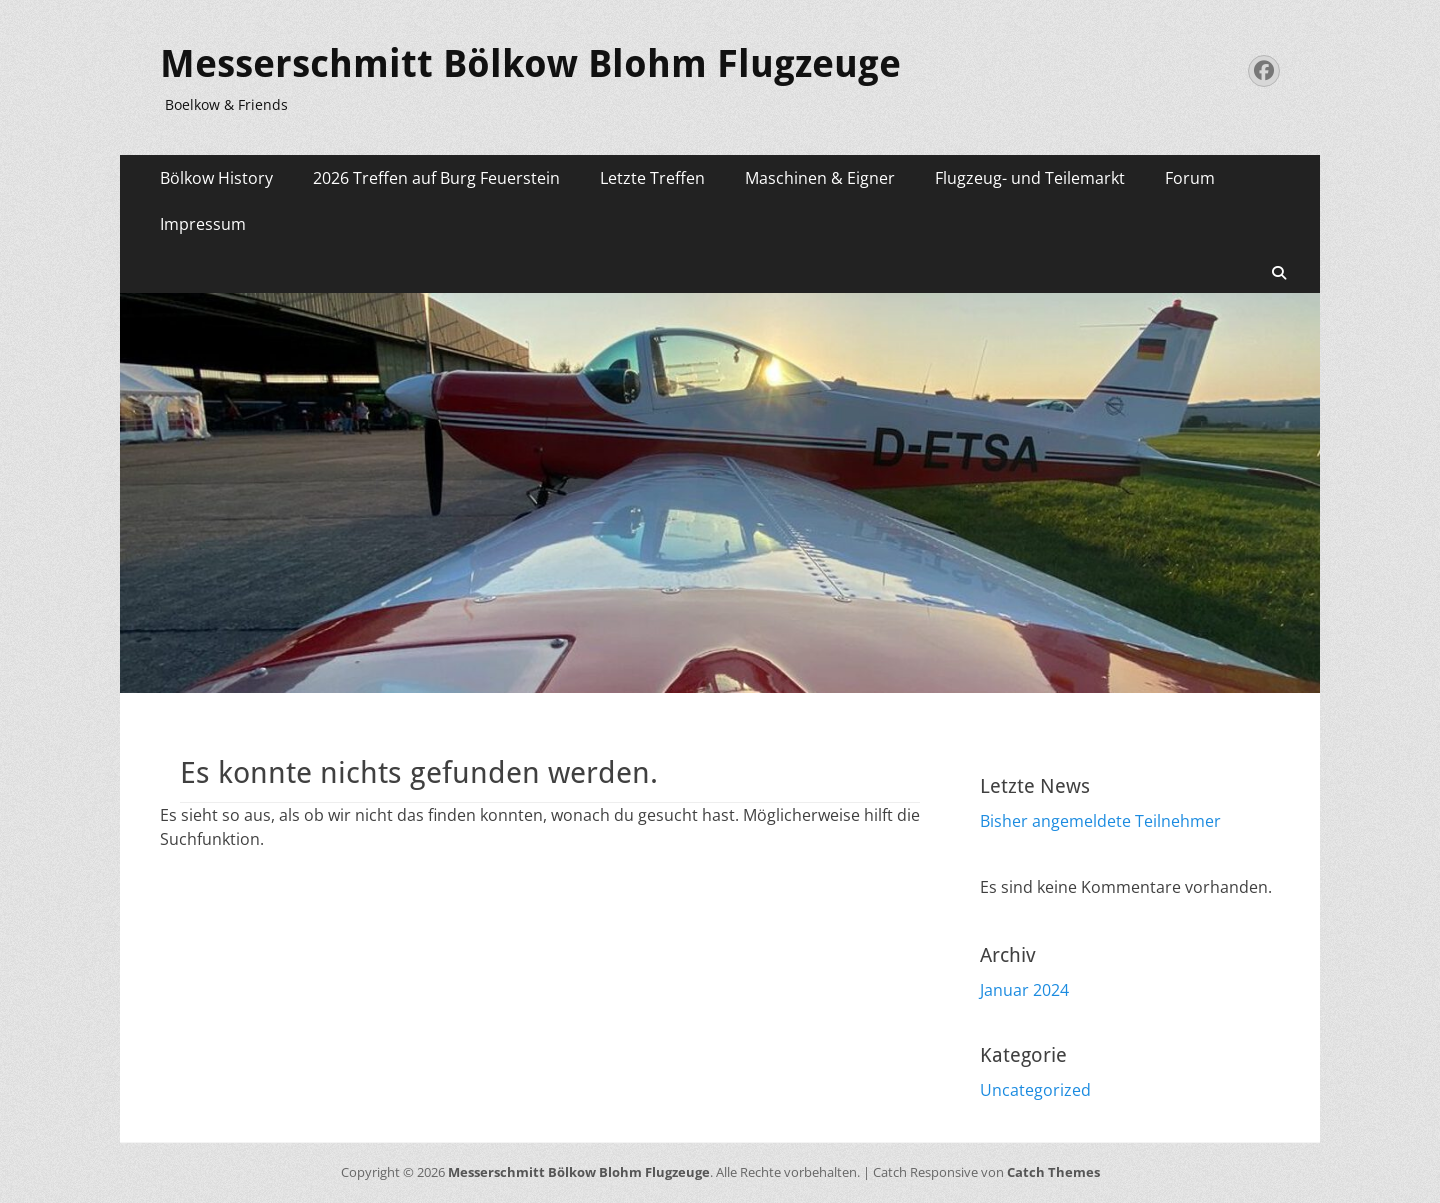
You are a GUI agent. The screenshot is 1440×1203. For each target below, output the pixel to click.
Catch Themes (1053, 1172)
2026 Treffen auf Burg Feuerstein (436, 178)
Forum (1190, 178)
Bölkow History (216, 178)
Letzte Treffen (652, 178)
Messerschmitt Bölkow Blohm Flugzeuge (530, 64)
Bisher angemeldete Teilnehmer (1100, 821)
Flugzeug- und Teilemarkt (1030, 178)
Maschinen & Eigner (820, 178)
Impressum (203, 224)
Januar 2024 (1024, 990)
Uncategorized (1035, 1090)
